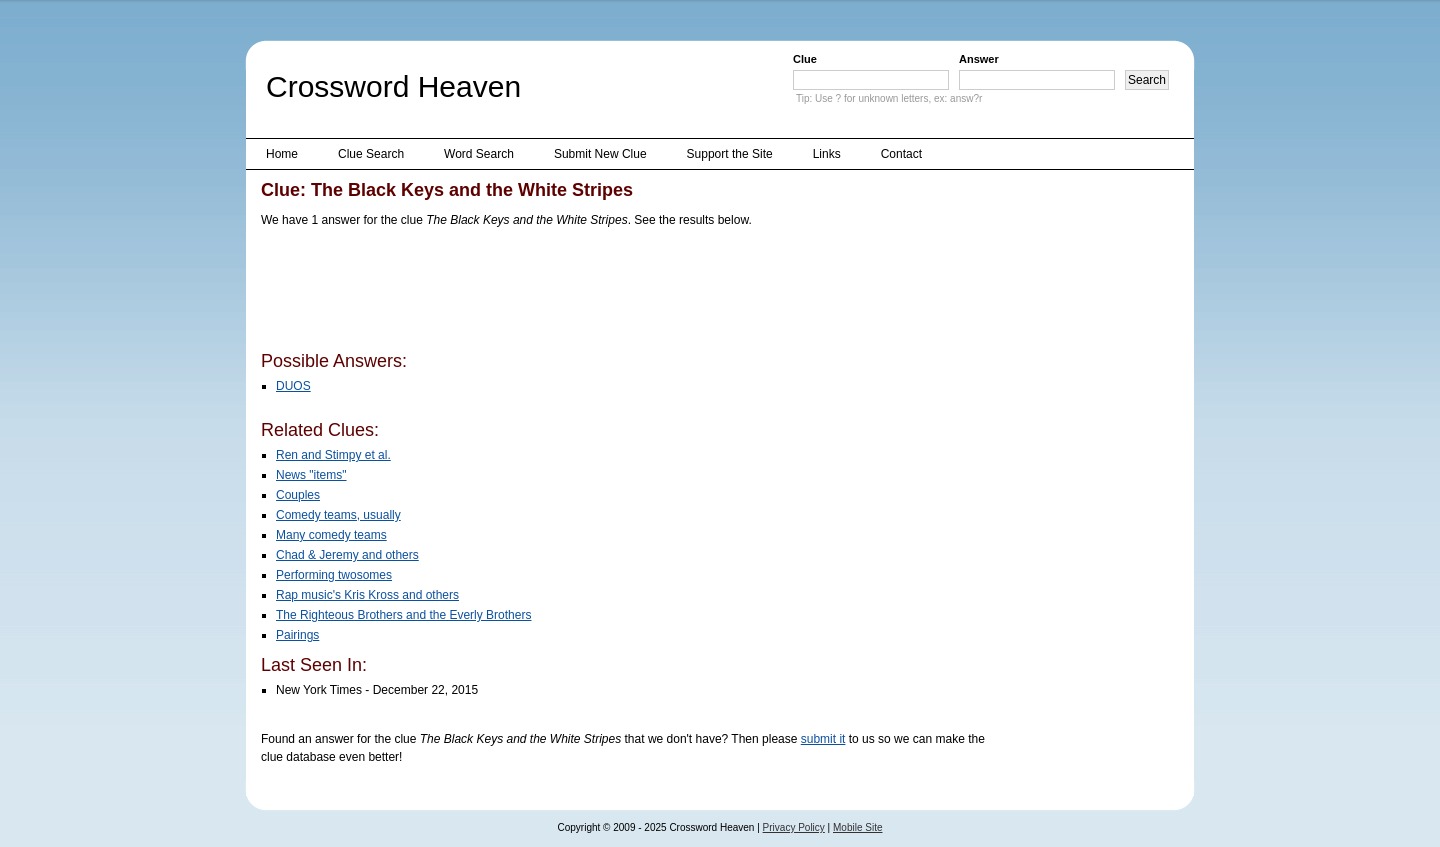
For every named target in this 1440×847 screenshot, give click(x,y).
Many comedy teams (331, 535)
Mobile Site (857, 827)
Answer (979, 59)
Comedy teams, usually (338, 515)
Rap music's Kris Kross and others (367, 595)
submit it (823, 739)
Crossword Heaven (393, 86)
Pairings (297, 635)
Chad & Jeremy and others (347, 555)
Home (282, 154)
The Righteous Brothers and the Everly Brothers (403, 615)
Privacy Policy (794, 827)
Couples (298, 495)
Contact (901, 154)
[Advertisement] (625, 293)
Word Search (479, 154)
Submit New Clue (600, 154)
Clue (805, 59)
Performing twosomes (334, 575)
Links (827, 154)
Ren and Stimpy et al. (333, 455)
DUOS (293, 386)
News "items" (311, 475)
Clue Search (371, 154)
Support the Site (730, 154)
